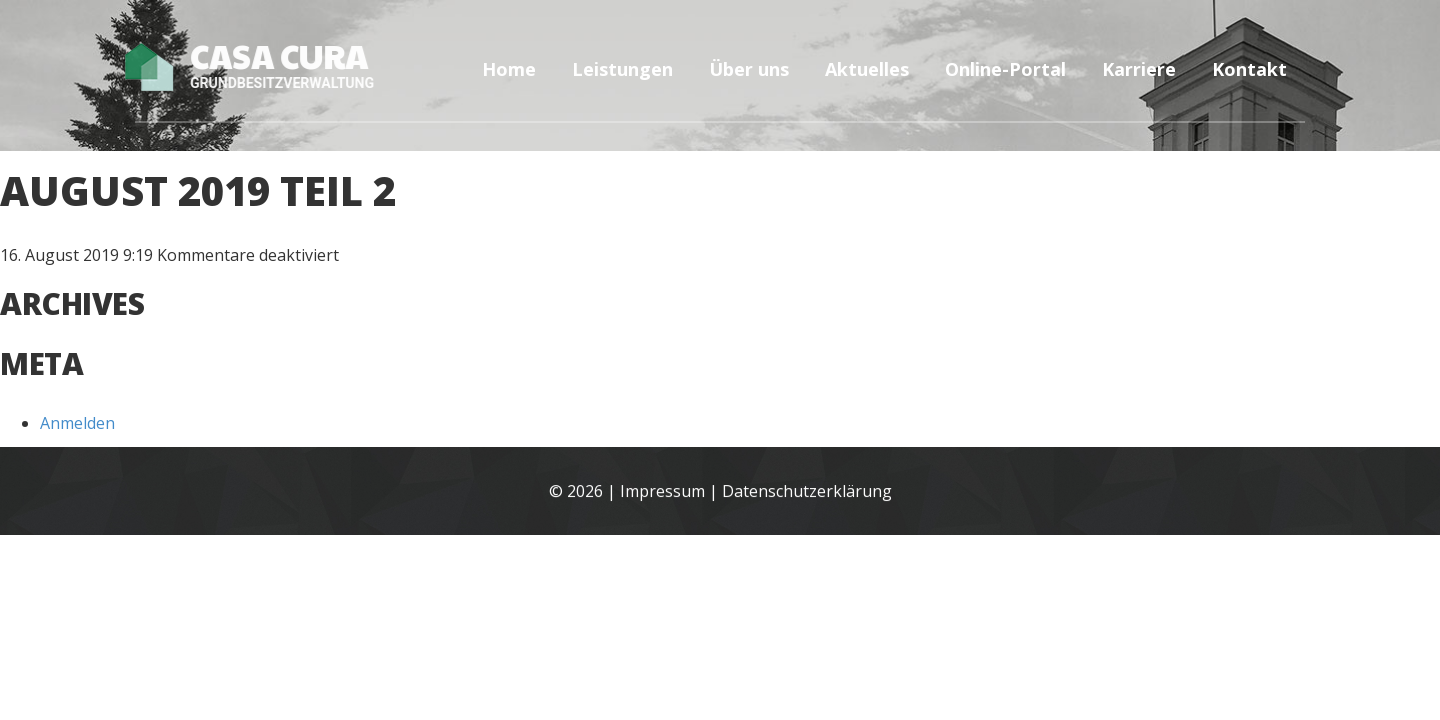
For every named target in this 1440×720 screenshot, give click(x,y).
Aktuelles (867, 69)
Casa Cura (261, 65)
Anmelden (77, 423)
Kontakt (1249, 69)
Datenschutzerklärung (807, 492)
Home (509, 69)
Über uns (749, 69)
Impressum (662, 492)
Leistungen (622, 69)
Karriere (1139, 69)
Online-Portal (1005, 69)
